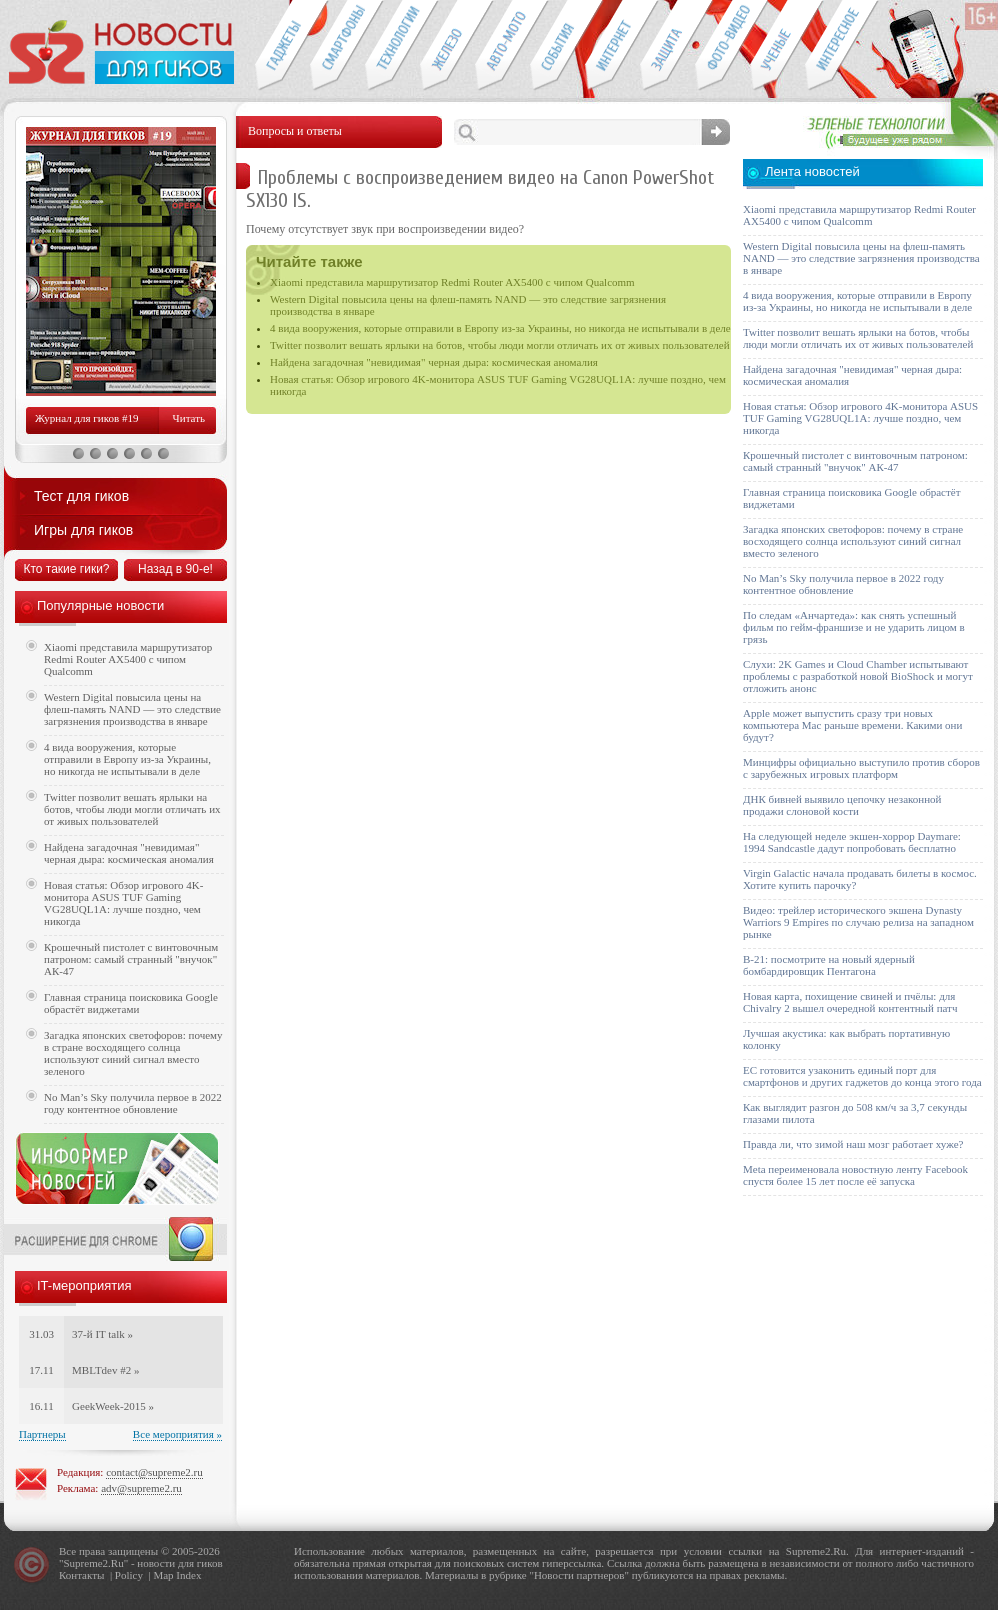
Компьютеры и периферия (447, 46)
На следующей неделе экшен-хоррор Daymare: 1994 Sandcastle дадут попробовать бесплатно (852, 842)
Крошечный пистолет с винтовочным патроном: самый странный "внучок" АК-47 (131, 959)
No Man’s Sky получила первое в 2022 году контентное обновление (133, 1103)
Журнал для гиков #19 (86, 418)
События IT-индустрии (557, 46)
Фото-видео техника (722, 46)
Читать (189, 418)
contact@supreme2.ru (154, 1472)
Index (188, 1575)
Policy (129, 1575)
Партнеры (42, 1434)
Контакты (81, 1575)
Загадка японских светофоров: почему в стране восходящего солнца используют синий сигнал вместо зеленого (133, 1053)
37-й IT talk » (102, 1334)
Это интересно (842, 46)
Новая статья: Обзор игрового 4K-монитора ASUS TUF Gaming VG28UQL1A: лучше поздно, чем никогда (123, 903)
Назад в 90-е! (175, 569)
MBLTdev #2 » (105, 1370)
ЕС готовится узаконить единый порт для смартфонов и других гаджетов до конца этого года (862, 1076)
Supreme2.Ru (94, 1563)
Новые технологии (392, 46)
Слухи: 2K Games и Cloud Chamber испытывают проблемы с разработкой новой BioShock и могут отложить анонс (858, 676)
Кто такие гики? (66, 569)
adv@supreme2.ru (141, 1488)
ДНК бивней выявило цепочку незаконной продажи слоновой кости (842, 805)
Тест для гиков (81, 496)
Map (163, 1575)
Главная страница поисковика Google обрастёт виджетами (131, 1003)
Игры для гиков (83, 530)
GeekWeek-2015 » (113, 1406)
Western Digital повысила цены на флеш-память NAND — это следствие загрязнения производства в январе (132, 709)
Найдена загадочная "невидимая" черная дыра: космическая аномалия (434, 362)
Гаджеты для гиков (282, 46)
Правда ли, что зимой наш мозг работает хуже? (853, 1144)
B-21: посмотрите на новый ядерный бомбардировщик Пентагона (829, 965)
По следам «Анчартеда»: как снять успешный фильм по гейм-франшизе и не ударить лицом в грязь (854, 627)
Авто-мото (502, 46)
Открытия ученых (777, 46)
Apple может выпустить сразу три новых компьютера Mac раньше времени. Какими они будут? (852, 725)
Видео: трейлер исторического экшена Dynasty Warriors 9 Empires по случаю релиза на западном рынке (858, 922)
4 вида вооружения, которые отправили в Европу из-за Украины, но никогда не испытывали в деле (500, 328)
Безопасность (667, 46)
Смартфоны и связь (337, 46)
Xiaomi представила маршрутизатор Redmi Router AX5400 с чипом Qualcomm (452, 282)
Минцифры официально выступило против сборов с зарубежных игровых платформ (861, 768)
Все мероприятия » (177, 1434)
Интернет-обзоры (612, 46)
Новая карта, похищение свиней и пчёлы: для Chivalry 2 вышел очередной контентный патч (850, 1002)
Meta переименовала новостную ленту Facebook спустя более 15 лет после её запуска (855, 1175)
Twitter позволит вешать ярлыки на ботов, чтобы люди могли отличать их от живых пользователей (500, 345)
